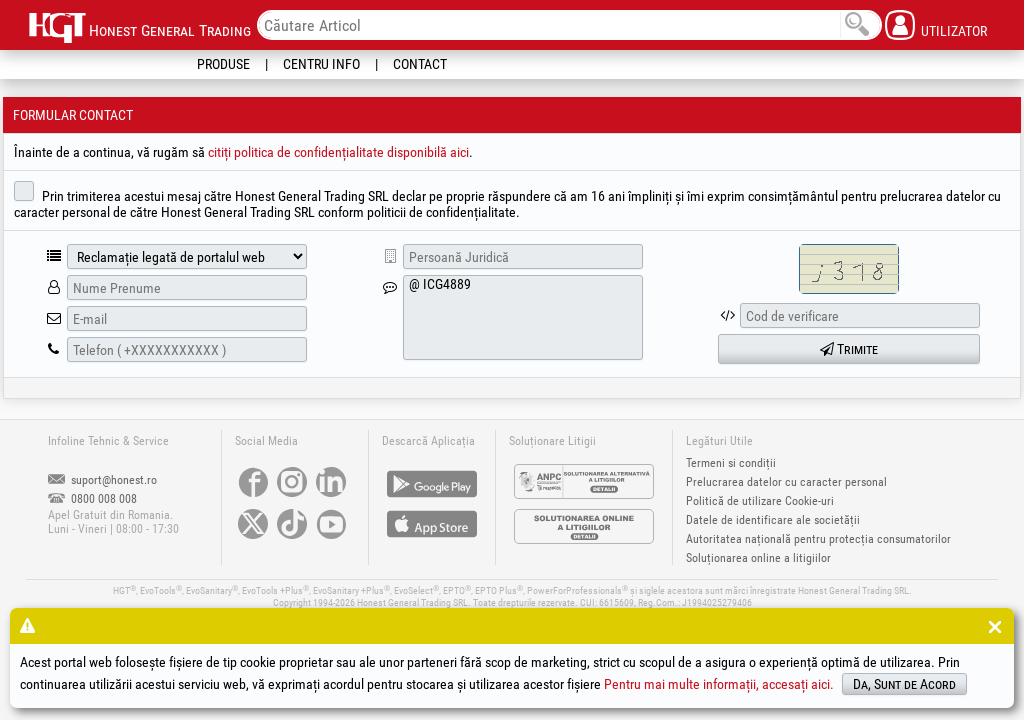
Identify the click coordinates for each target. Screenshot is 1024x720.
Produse (223, 64)
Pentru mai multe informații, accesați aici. (719, 684)
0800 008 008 (92, 499)
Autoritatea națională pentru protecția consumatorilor (818, 539)
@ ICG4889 (523, 317)
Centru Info (321, 64)
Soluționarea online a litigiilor (758, 558)
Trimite (849, 349)
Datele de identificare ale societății (773, 520)
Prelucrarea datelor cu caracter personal (786, 482)
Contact (420, 64)
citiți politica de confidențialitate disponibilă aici (338, 152)
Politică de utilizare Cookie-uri (760, 501)
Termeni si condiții (731, 463)
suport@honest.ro (102, 480)
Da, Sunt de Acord (904, 684)
